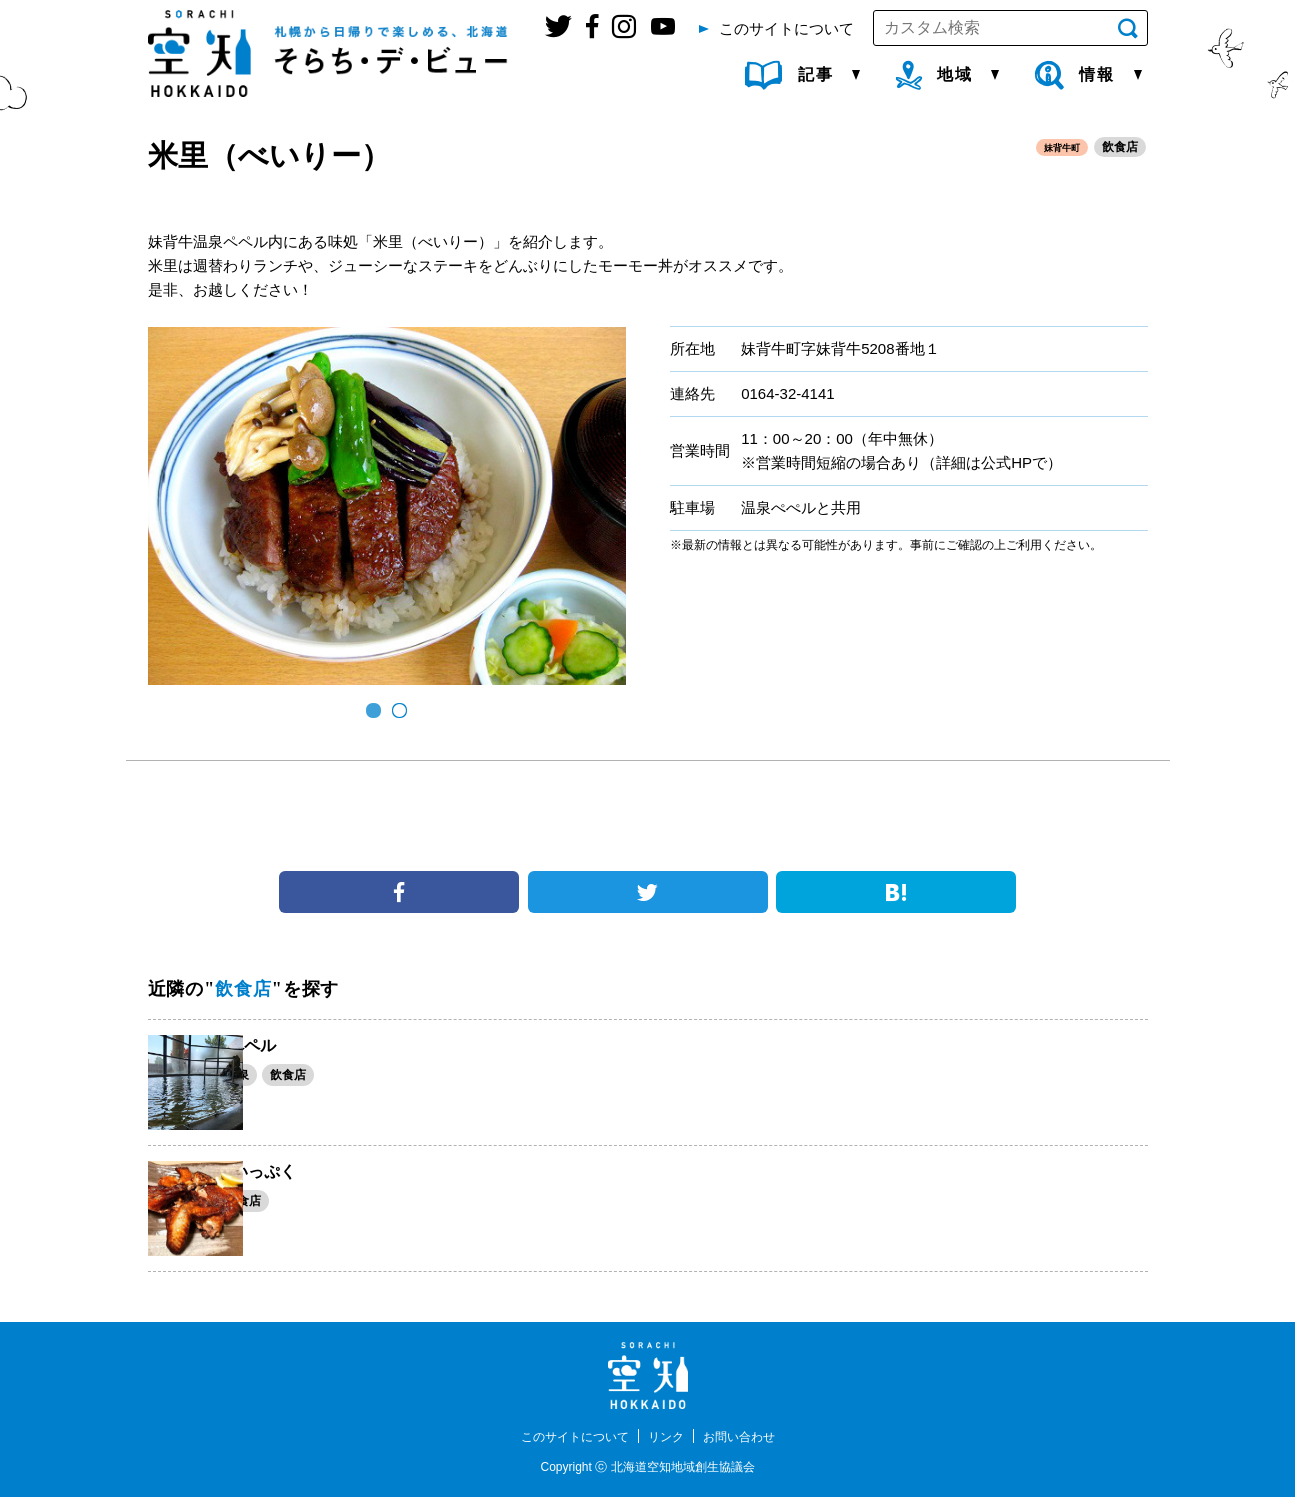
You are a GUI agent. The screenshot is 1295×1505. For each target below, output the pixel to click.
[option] (387, 506)
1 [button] (374, 711)
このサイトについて (566, 1444)
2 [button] (400, 711)
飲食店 (1120, 148)
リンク (669, 1444)
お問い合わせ (751, 1444)
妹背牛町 (1056, 148)
